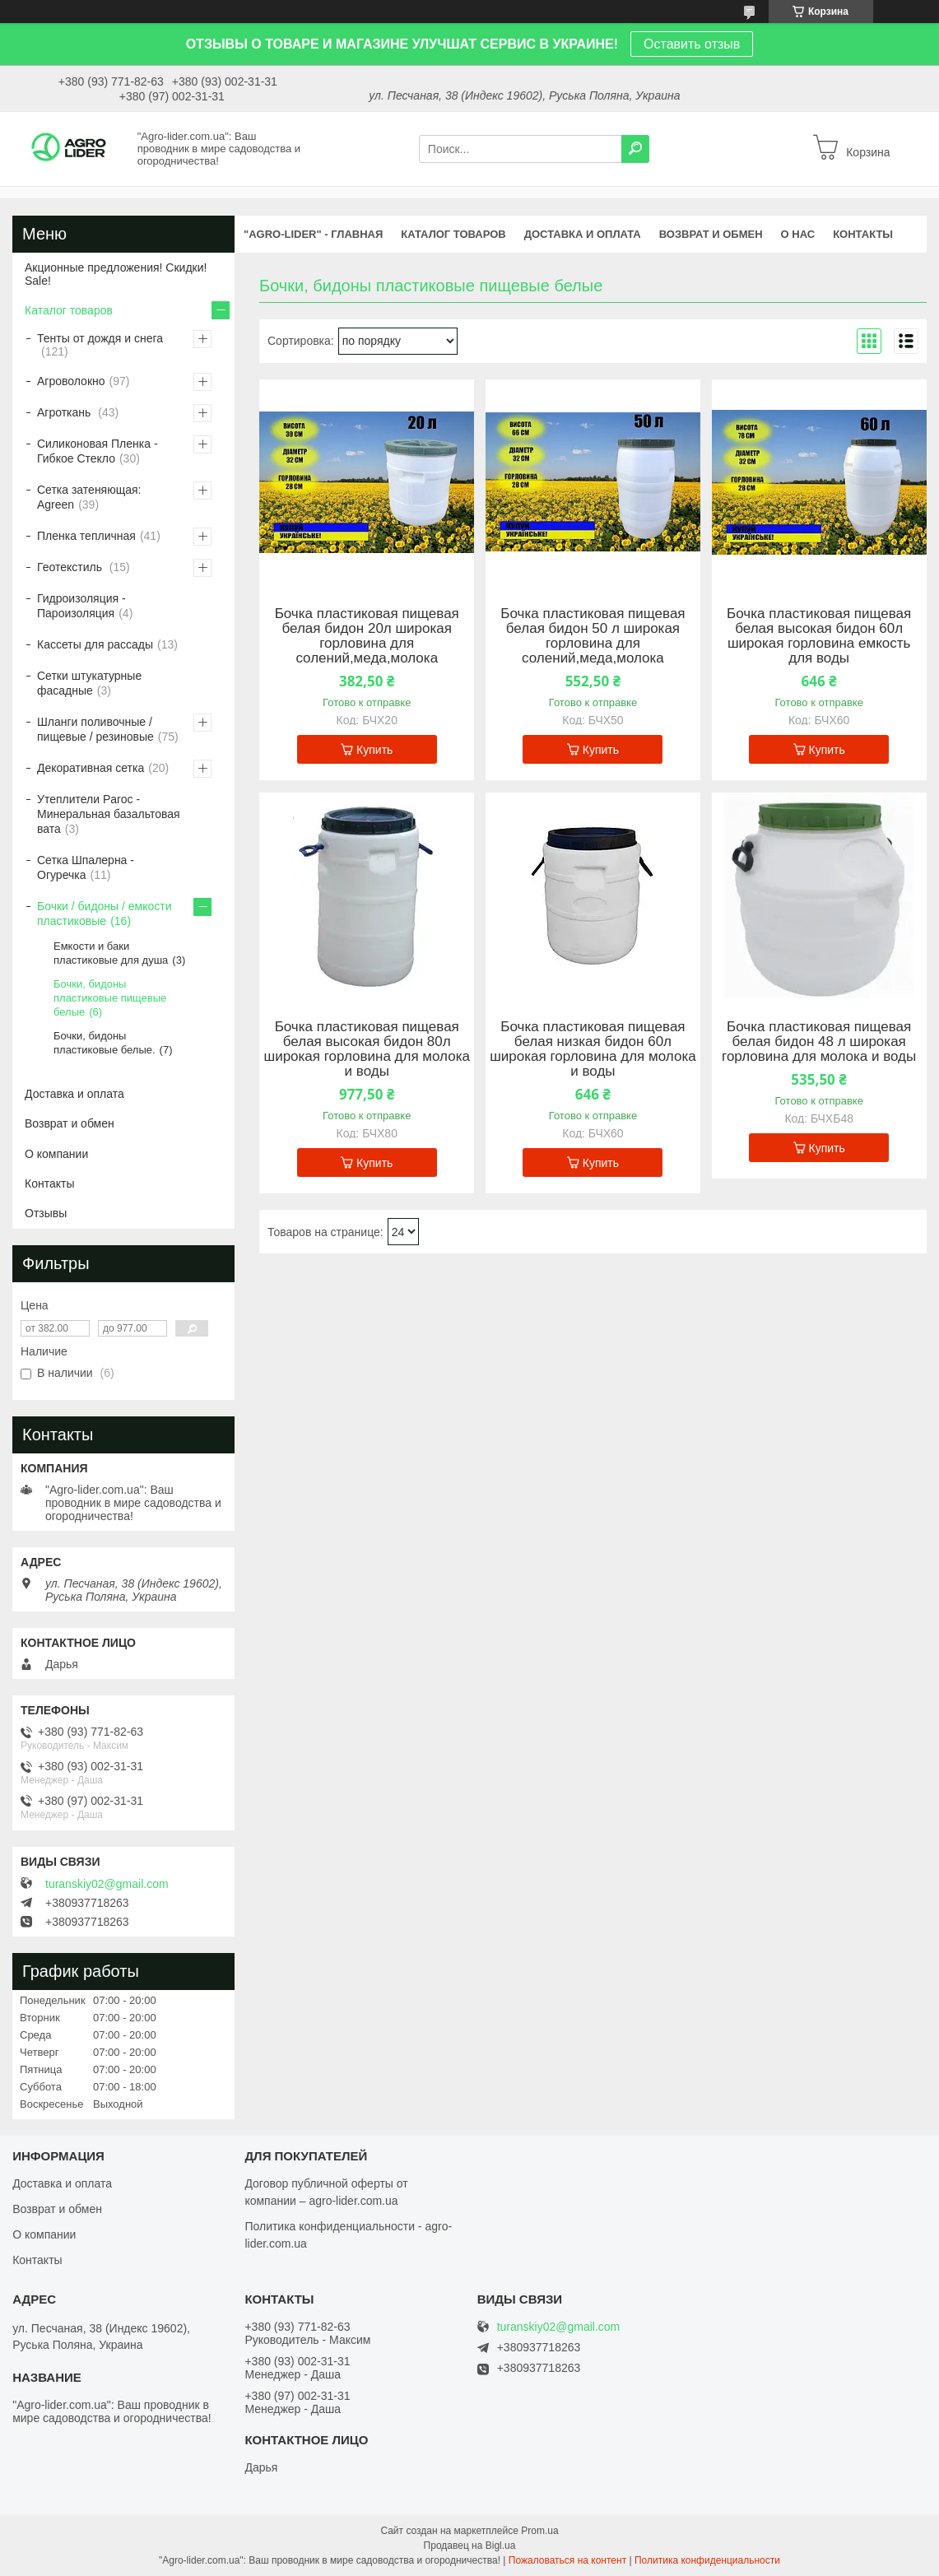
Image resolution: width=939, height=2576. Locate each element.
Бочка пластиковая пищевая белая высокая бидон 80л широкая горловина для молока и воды (367, 1049)
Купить (374, 749)
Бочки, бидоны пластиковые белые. (104, 1043)
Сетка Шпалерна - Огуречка (85, 867)
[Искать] (635, 149)
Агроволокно (71, 381)
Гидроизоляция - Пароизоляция (81, 606)
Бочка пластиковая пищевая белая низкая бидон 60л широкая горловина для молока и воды (592, 1049)
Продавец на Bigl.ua (470, 2545)
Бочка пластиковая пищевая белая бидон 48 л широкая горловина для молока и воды (819, 1042)
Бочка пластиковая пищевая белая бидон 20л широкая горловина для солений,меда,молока (367, 636)
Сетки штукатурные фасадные (89, 683)
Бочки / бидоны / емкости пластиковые (104, 914)
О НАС (798, 234)
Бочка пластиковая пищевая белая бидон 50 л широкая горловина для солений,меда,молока (592, 636)
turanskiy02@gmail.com (107, 1883)
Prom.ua (539, 2530)
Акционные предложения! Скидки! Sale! (116, 274)
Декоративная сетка (90, 767)
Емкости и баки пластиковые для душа (110, 953)
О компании (56, 1153)
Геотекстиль (71, 567)
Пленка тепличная (86, 535)
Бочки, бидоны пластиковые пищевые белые (109, 998)
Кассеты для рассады (95, 644)
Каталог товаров (69, 310)
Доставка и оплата (74, 1093)
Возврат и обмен (69, 1123)
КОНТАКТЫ (863, 234)
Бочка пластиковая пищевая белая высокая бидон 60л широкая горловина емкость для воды (819, 636)
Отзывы (46, 1213)
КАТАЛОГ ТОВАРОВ (453, 234)
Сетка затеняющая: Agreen (89, 497)
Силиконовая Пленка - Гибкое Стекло (97, 451)
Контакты (49, 1183)
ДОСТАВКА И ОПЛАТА (582, 234)
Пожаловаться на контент (567, 2560)
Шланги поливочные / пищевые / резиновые (95, 729)
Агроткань (65, 412)
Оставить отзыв (692, 44)
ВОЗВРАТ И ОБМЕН (711, 234)
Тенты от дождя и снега (100, 338)
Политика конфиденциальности (707, 2560)
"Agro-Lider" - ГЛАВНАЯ (313, 234)
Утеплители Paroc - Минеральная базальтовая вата (108, 814)
